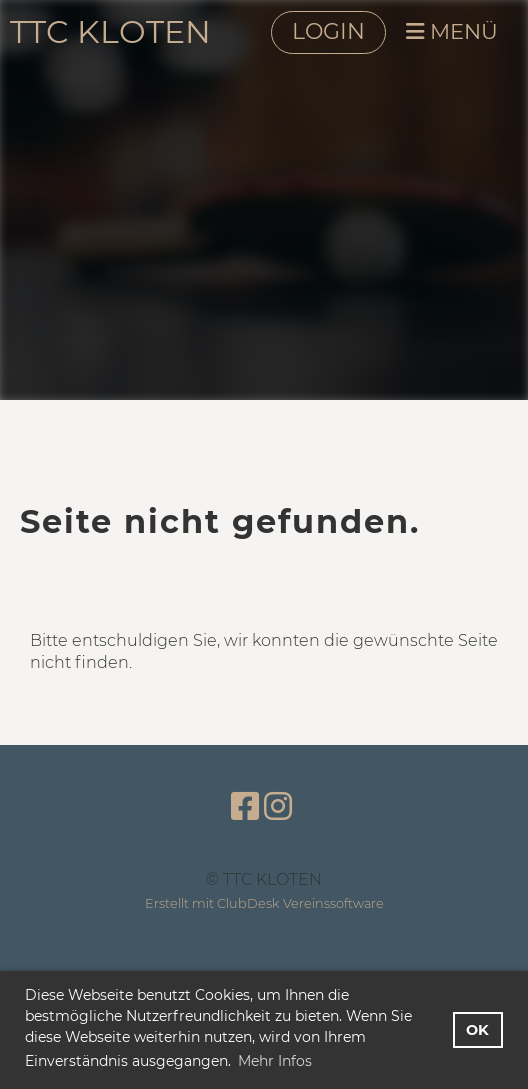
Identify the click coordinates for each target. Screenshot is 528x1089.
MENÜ (452, 31)
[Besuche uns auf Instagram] (278, 806)
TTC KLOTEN (110, 31)
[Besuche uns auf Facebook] (245, 806)
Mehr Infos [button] (275, 1061)
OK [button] (477, 1030)
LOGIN (328, 31)
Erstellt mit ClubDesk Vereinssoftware (264, 903)
